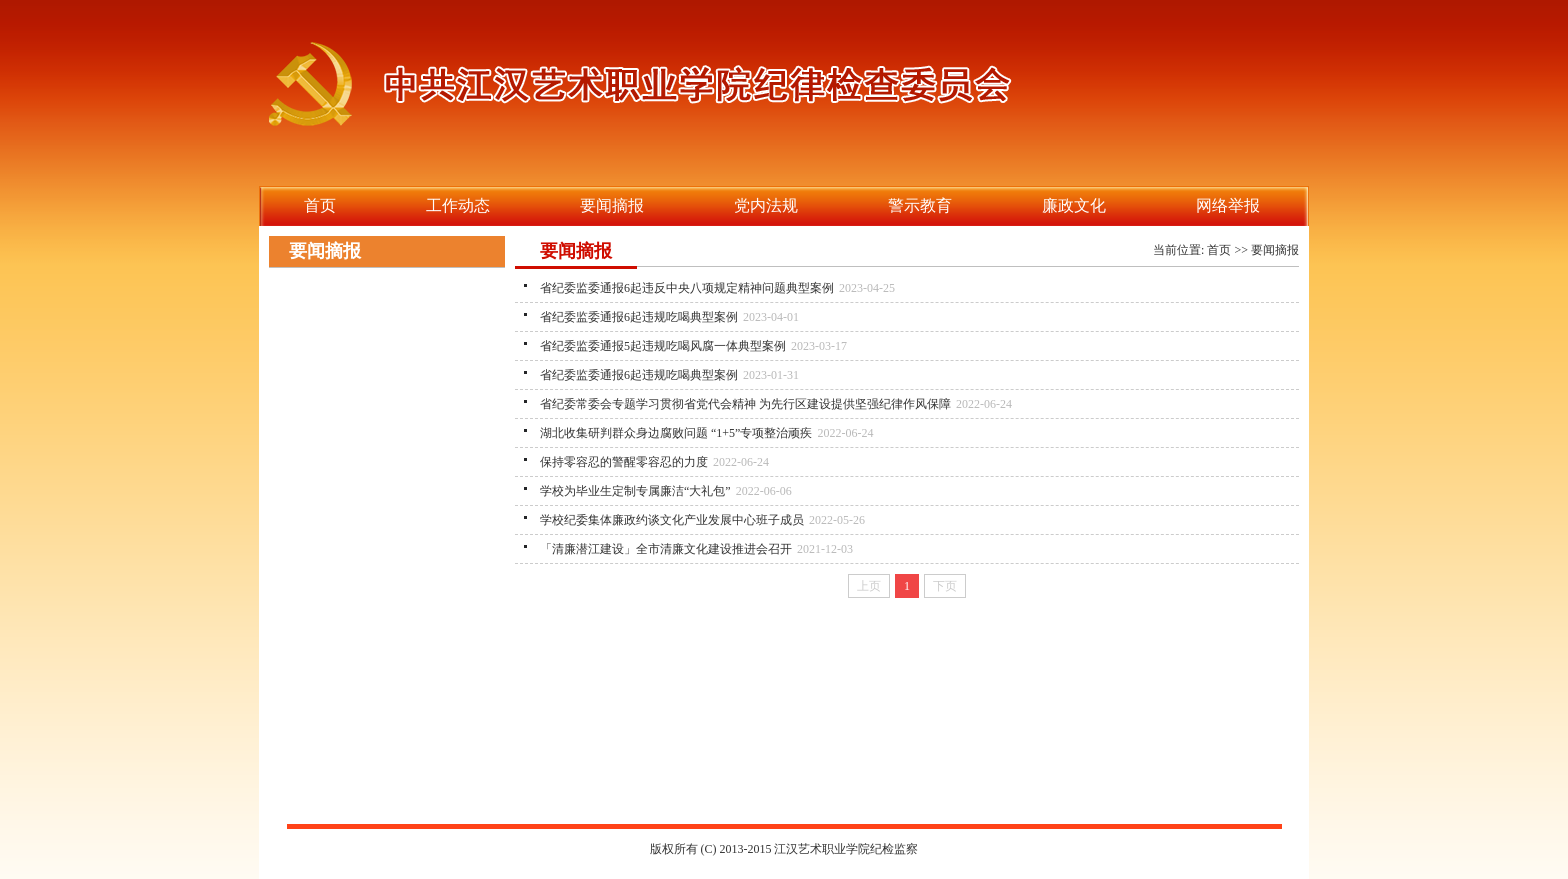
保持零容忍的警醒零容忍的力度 (624, 462)
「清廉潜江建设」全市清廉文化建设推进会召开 (666, 549)
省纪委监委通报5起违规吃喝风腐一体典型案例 (663, 346)
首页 (1219, 250)
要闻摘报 (1275, 250)
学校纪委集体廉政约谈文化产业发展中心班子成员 (672, 520)
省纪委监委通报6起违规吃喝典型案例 (639, 317)
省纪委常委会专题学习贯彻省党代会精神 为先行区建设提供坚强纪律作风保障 (745, 404)
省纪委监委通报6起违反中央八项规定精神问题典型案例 (687, 288)
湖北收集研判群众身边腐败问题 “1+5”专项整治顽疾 (676, 433)
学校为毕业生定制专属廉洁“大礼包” (635, 491)
